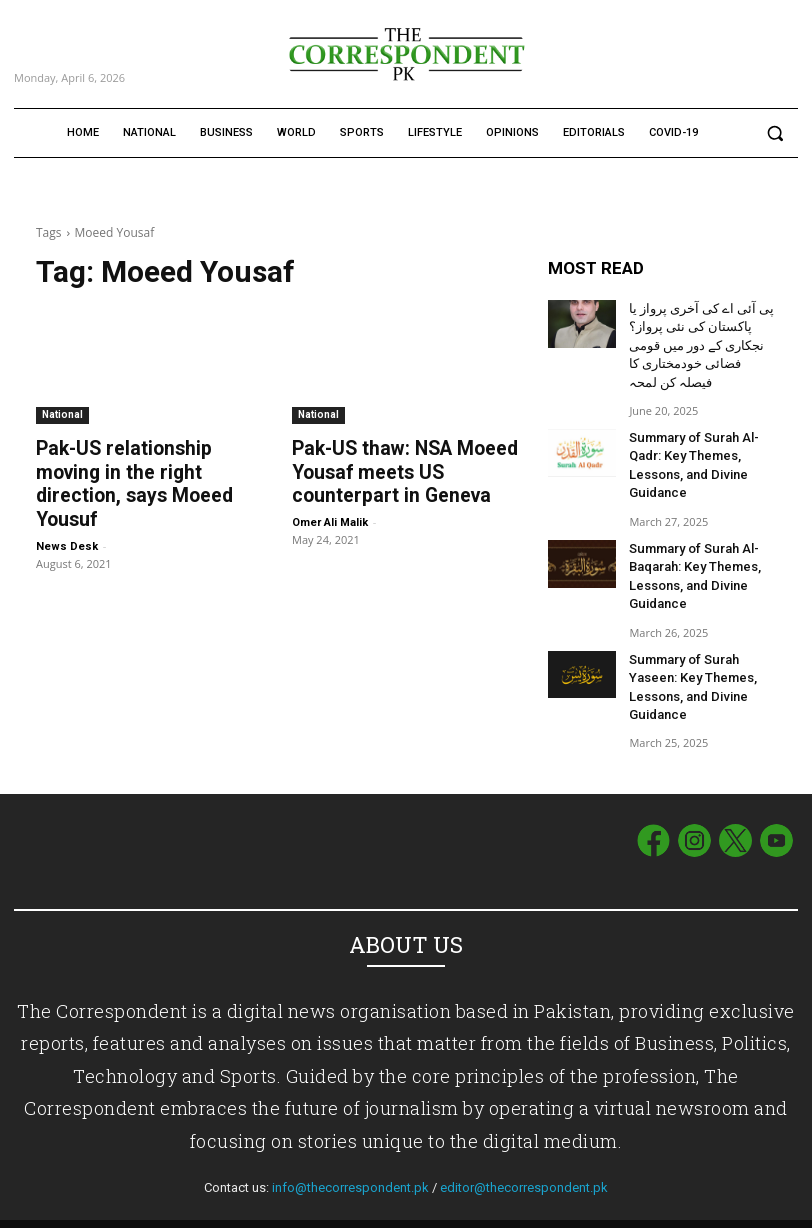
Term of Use (677, 1209)
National (62, 414)
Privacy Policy (760, 1209)
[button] (774, 133)
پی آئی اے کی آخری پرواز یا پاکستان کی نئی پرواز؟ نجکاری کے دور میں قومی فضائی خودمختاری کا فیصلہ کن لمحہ (698, 341)
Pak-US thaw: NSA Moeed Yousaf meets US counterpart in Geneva (392, 470)
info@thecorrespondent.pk (350, 1156)
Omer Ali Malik (330, 517)
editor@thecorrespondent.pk (524, 1156)
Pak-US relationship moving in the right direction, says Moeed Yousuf (145, 470)
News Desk (67, 517)
